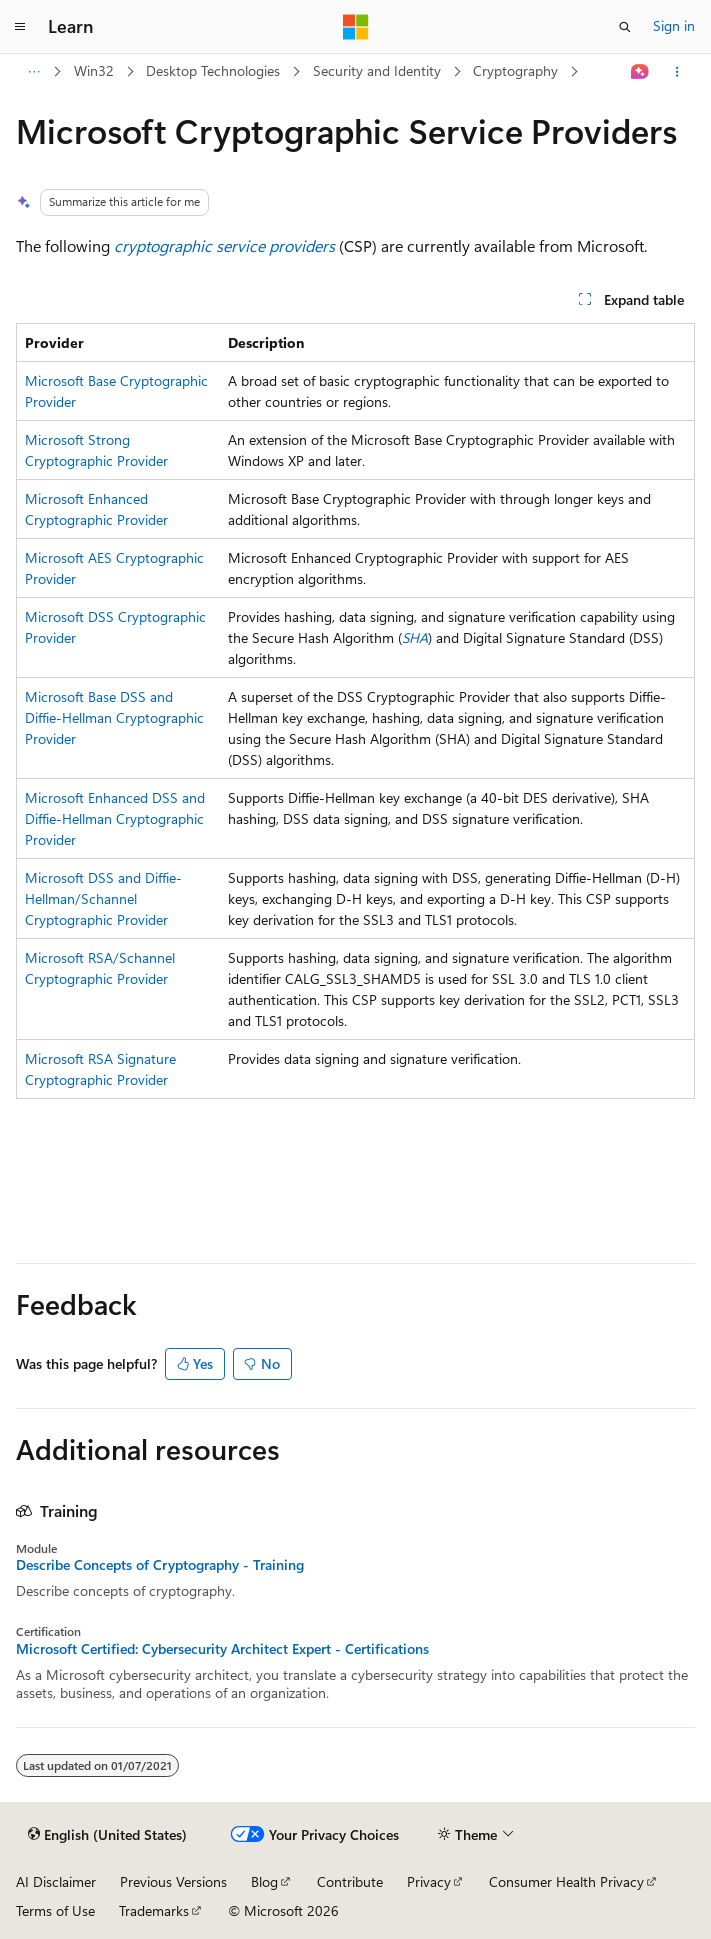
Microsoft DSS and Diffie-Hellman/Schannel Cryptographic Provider (103, 898)
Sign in (674, 25)
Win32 (94, 70)
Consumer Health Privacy (566, 1881)
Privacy (429, 1881)
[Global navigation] (20, 27)
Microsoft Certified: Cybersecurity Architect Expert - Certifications (222, 1649)
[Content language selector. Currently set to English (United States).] (107, 1835)
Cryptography (515, 70)
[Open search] (625, 27)
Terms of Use (55, 1910)
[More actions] (677, 72)
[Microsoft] (356, 27)
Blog (264, 1881)
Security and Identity (377, 70)
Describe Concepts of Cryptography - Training (160, 1565)
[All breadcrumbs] (33, 72)
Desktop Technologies (213, 70)
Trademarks (154, 1910)
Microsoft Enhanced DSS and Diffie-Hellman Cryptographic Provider (115, 818)
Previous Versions (173, 1881)
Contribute (350, 1881)
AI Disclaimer (56, 1881)
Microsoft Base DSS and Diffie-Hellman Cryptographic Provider (114, 717)
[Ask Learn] (640, 72)
